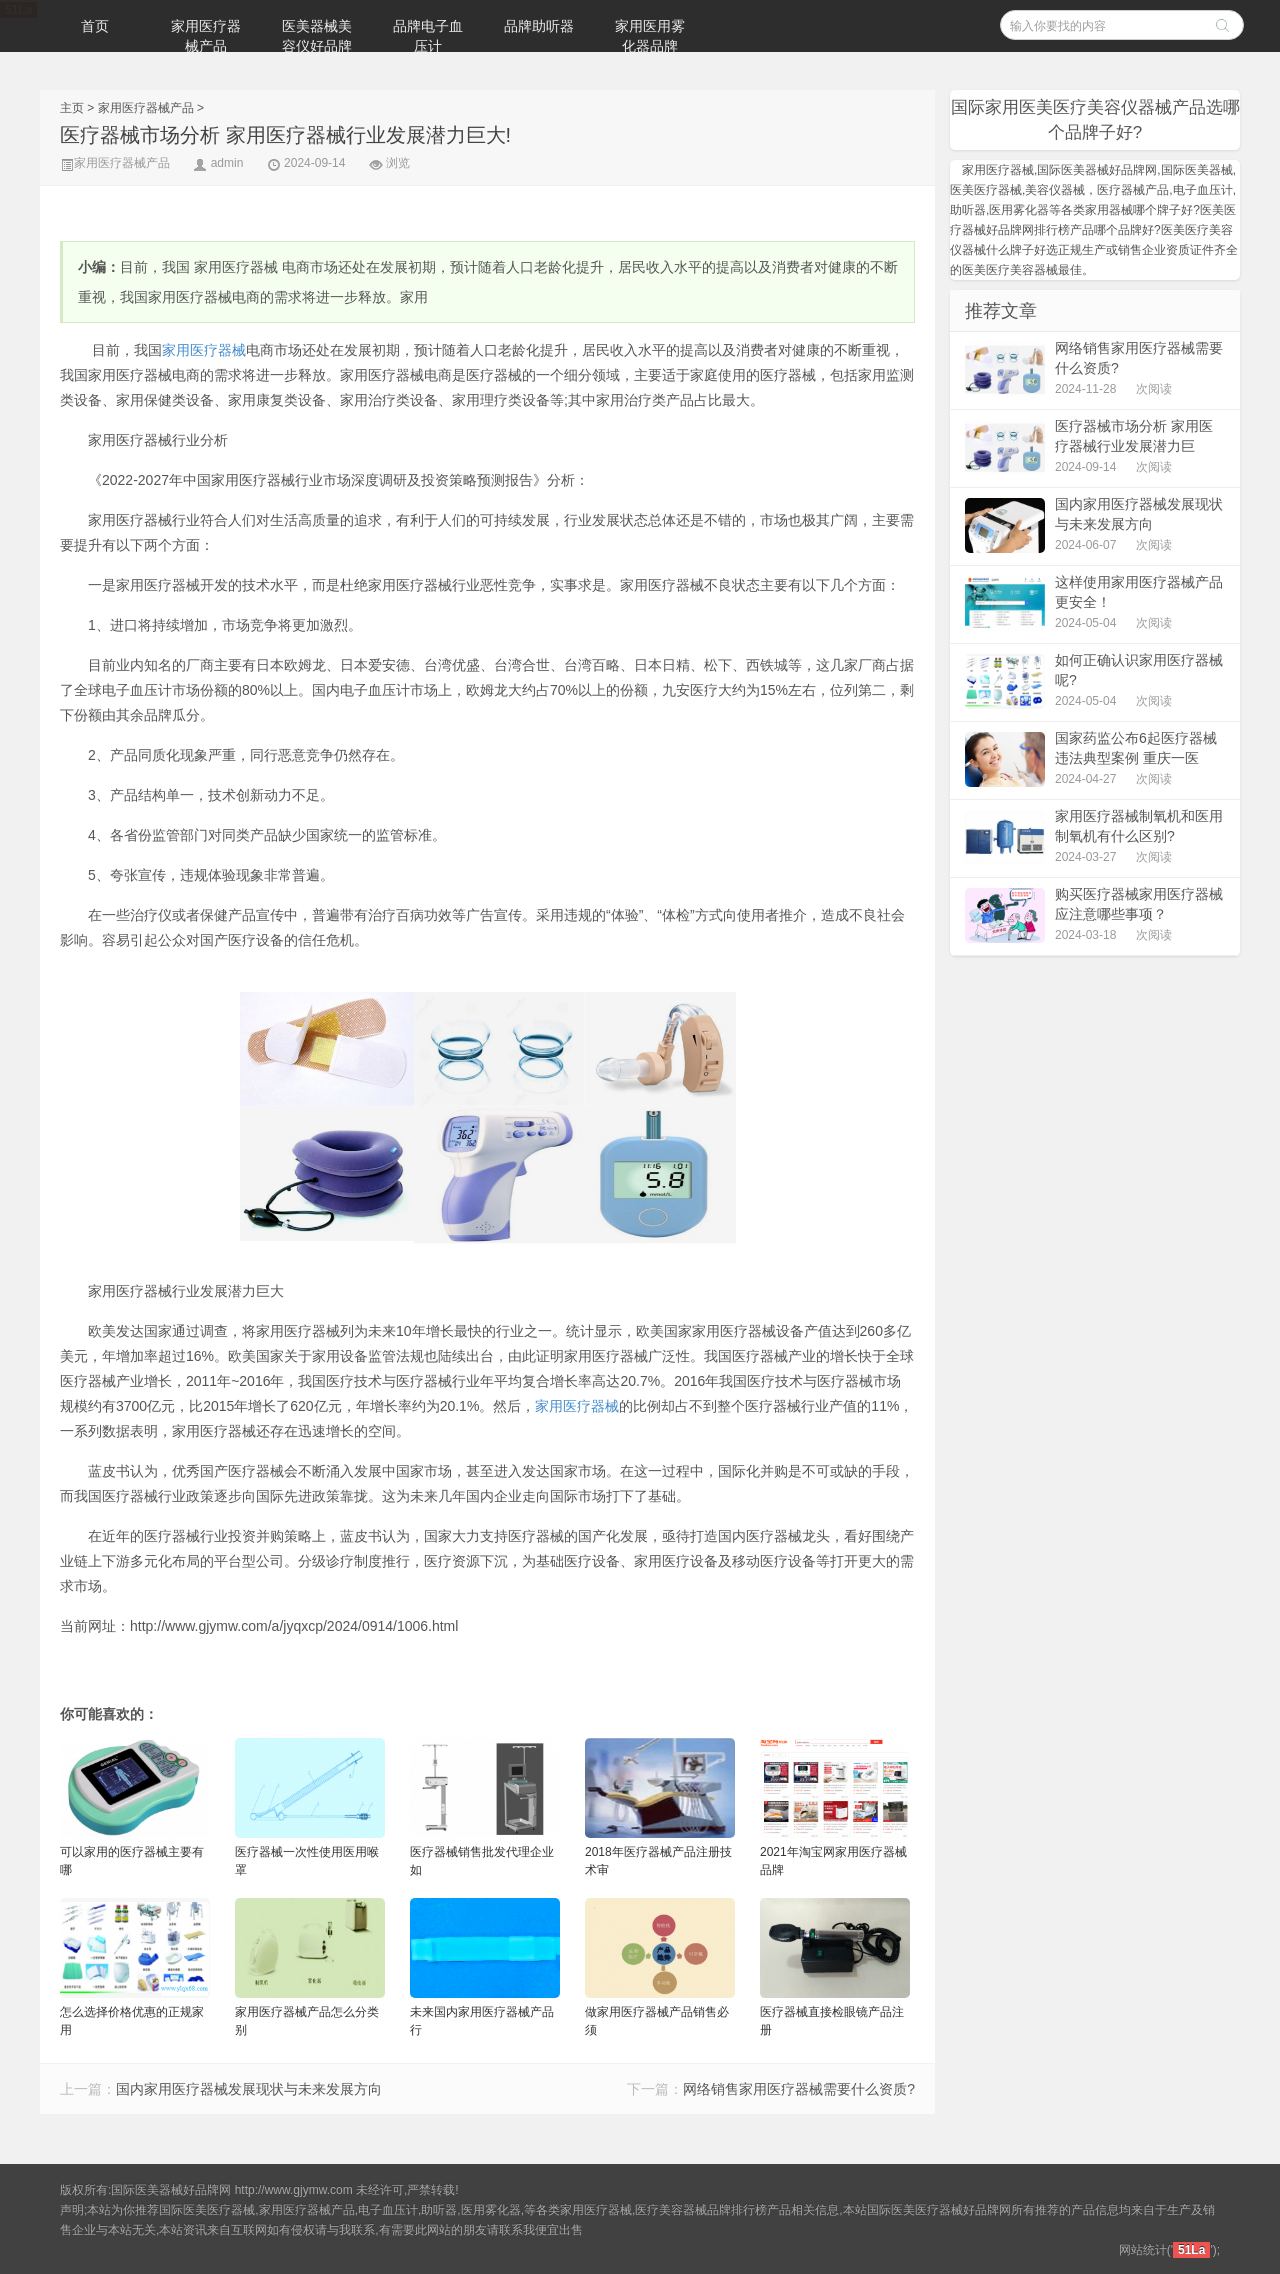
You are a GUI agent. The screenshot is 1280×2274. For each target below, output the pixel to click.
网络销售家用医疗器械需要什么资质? (799, 2089)
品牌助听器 (539, 26)
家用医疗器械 (204, 350)
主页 (72, 108)
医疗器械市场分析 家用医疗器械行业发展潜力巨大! (285, 135)
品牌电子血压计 (428, 36)
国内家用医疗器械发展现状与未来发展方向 (249, 2089)
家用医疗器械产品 (206, 36)
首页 (95, 26)
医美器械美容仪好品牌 (317, 36)
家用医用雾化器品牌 (650, 36)
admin (227, 163)
